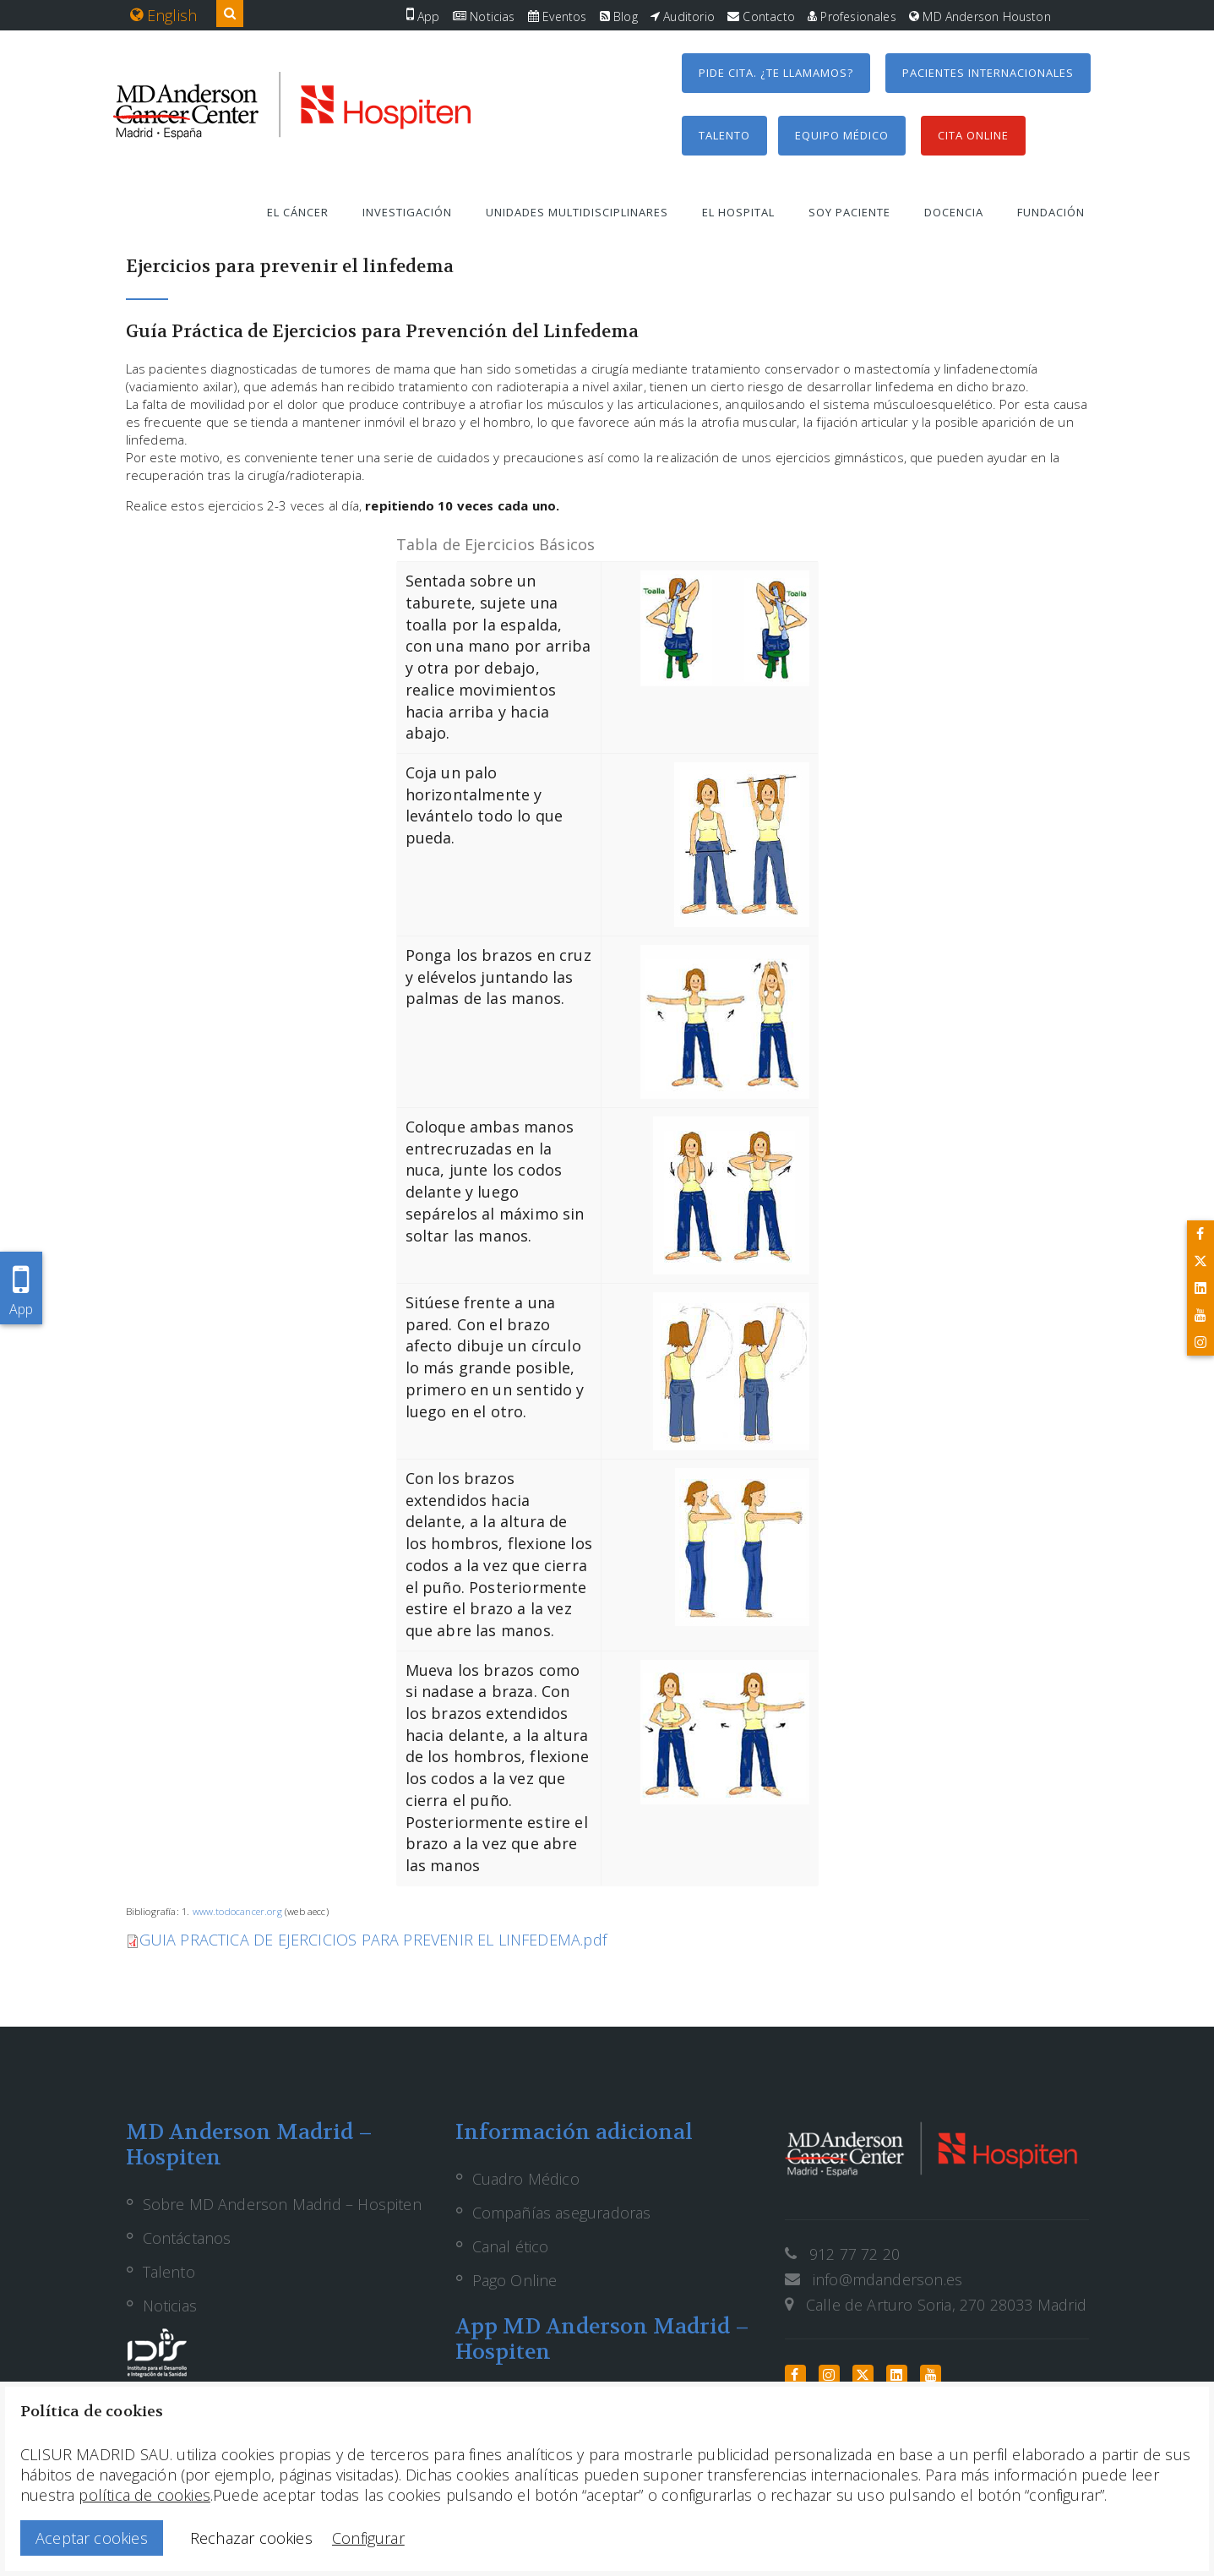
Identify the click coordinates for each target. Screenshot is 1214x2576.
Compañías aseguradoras (561, 2212)
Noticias (484, 16)
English (164, 15)
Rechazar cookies (251, 2538)
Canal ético (510, 2246)
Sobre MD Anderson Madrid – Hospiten (282, 2204)
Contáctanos (187, 2238)
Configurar (368, 2538)
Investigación (407, 212)
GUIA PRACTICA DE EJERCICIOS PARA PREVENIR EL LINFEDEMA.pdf (373, 1939)
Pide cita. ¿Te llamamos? (776, 72)
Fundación (1051, 212)
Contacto (761, 16)
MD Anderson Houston (980, 16)
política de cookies (144, 2495)
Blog (619, 16)
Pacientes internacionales (988, 72)
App (423, 16)
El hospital (738, 212)
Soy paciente (849, 212)
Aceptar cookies (91, 2538)
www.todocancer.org (237, 1911)
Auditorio (683, 16)
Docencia (953, 212)
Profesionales (852, 16)
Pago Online (515, 2280)
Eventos (557, 16)
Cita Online (973, 135)
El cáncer (298, 212)
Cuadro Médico (526, 2179)
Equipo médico (842, 135)
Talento (724, 135)
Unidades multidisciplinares (577, 212)
